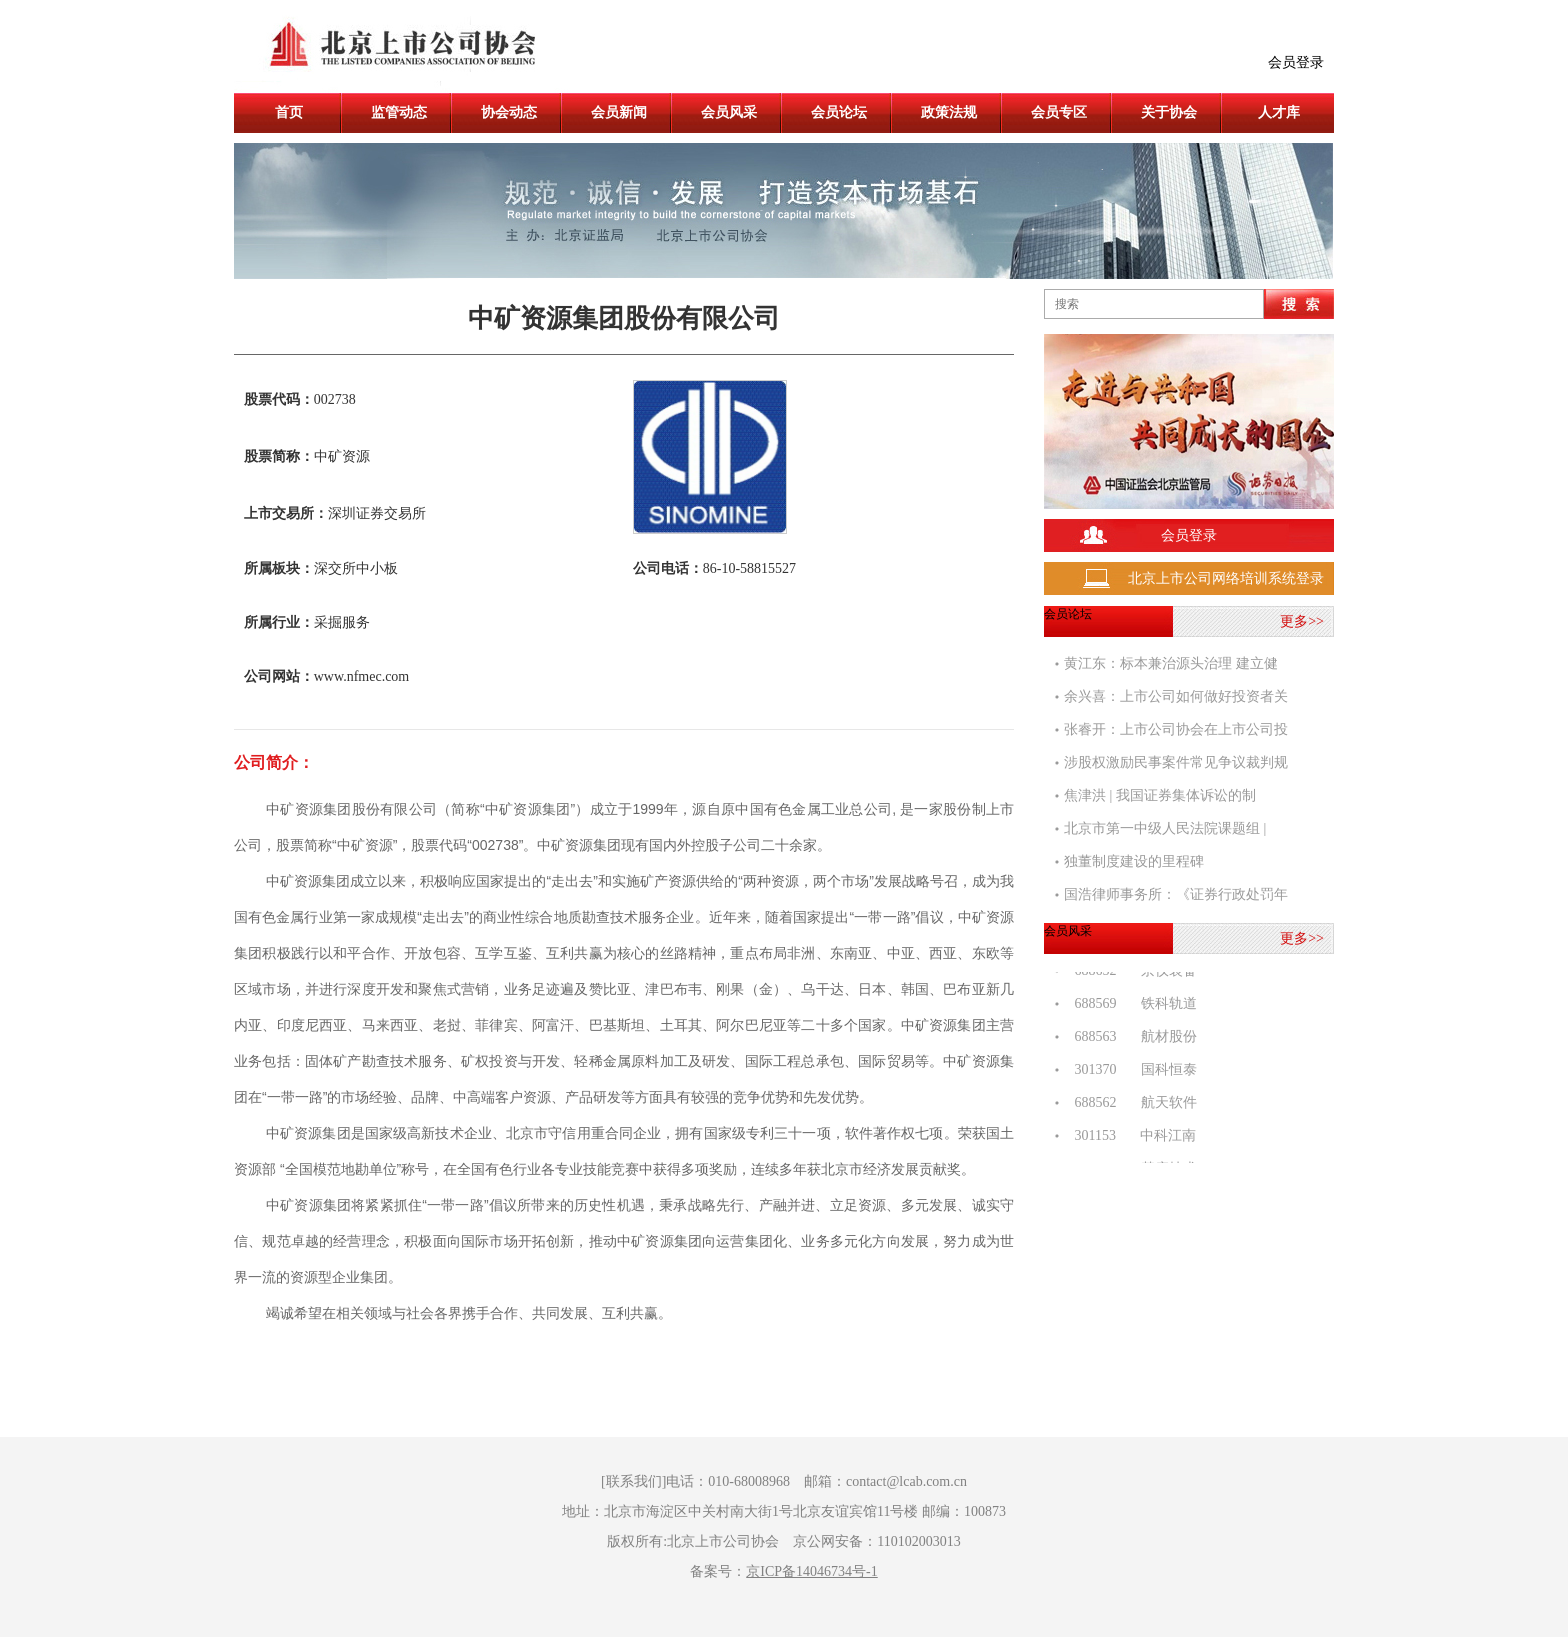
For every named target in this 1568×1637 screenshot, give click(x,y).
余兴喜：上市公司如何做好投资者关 (1176, 696)
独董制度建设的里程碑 (1134, 861)
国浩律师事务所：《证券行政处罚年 (1176, 894)
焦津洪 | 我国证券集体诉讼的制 (1160, 795)
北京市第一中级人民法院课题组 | (1165, 828)
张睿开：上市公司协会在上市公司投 (1176, 729)
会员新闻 (619, 112)
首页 (289, 112)
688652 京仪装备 (1130, 973)
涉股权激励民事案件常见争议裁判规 (1176, 762)
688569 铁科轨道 (1130, 1006)
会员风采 (729, 112)
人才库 (1279, 112)
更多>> (1302, 621)
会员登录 (1296, 62)
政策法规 (949, 112)
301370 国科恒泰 (1130, 1072)
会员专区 (1059, 112)
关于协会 (1169, 112)
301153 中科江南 (1130, 1138)
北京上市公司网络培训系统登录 (1226, 578)
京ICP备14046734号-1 (811, 1571)
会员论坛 (839, 112)
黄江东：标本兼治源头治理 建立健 (1171, 663)
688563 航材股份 (1130, 1039)
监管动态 (399, 112)
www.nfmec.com (362, 676)
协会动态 (509, 112)
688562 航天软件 (1130, 1105)
